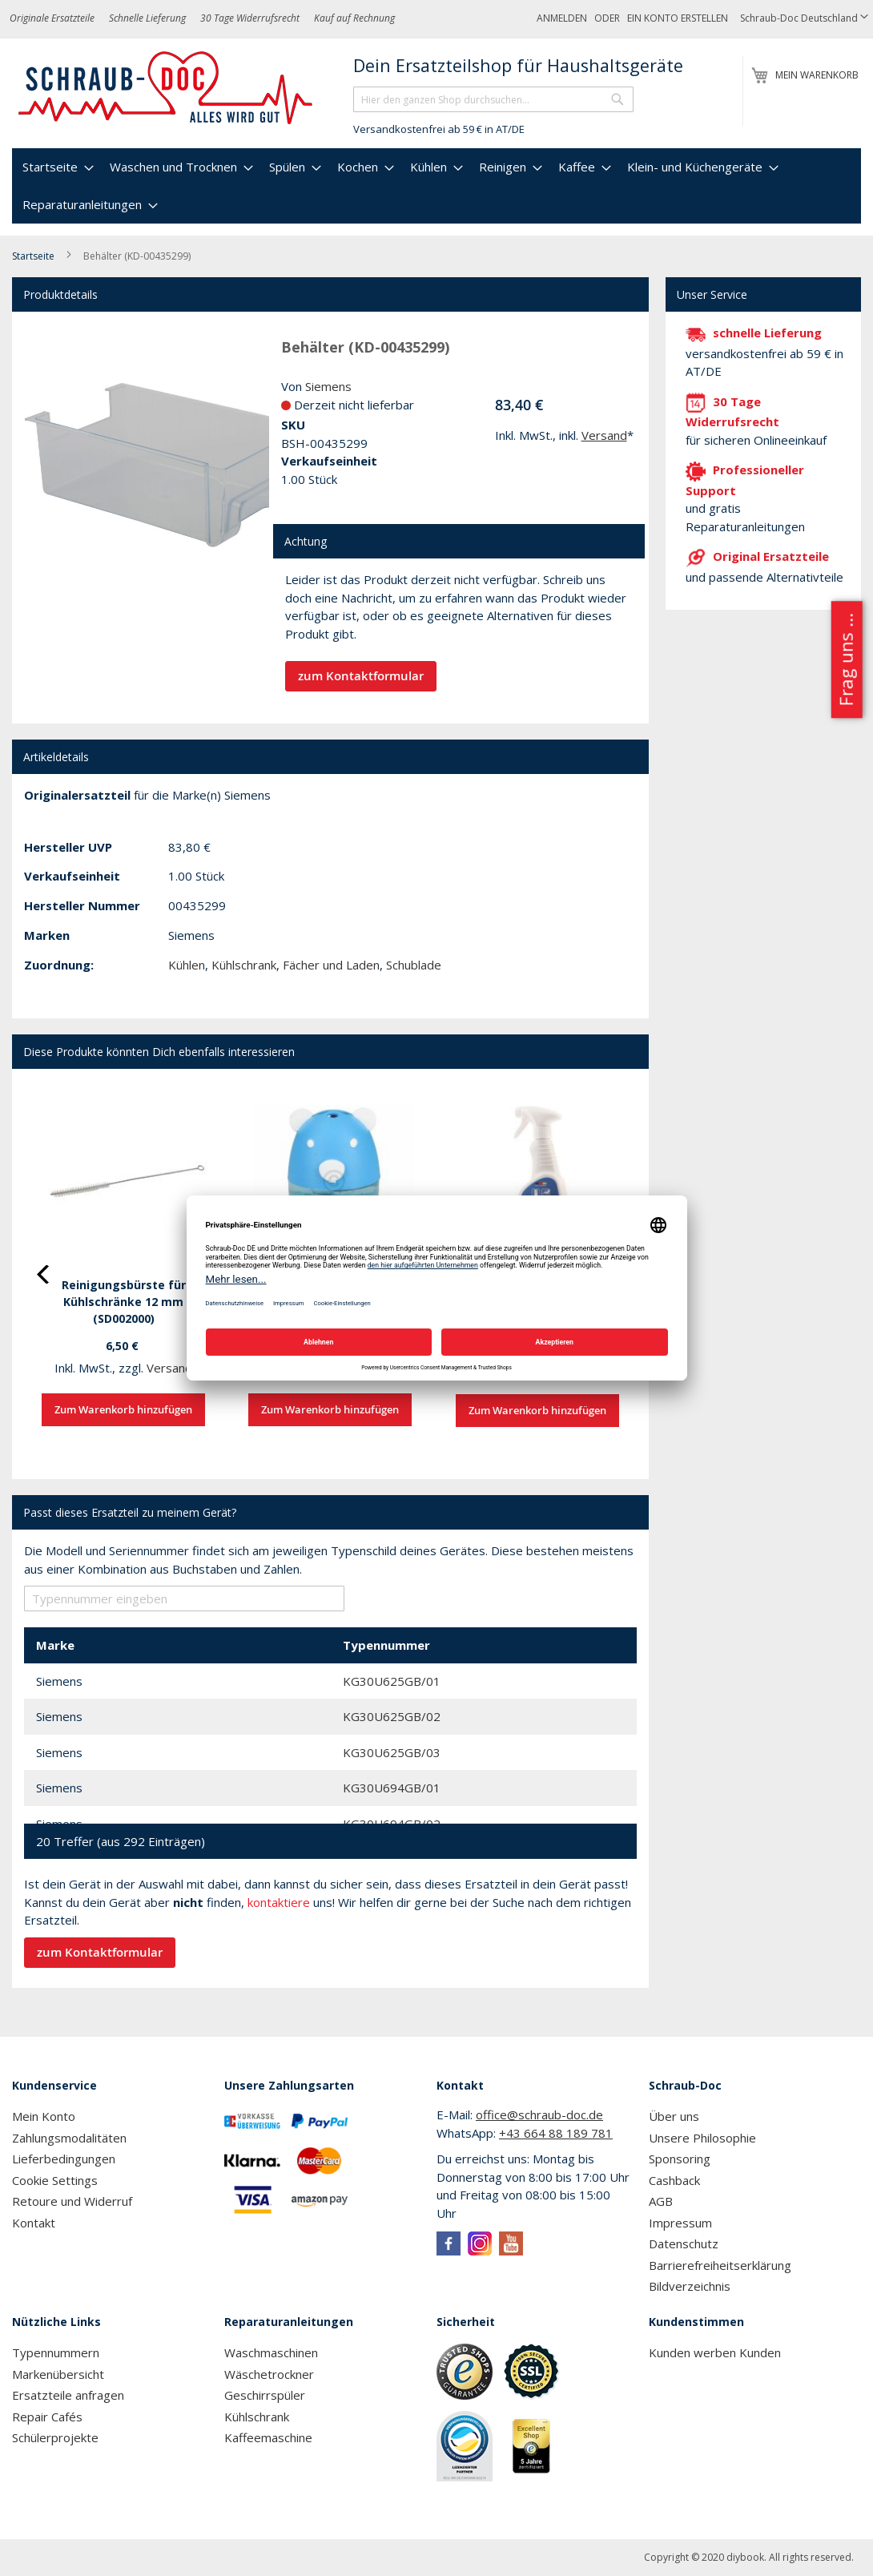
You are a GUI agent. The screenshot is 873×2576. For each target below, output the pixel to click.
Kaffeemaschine (268, 2437)
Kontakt (33, 2223)
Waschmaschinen (271, 2352)
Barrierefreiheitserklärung (720, 2265)
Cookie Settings (55, 2180)
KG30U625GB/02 (392, 1716)
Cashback (674, 2180)
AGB (661, 2201)
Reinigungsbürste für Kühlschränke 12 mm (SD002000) (124, 1301)
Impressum (680, 2223)
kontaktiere (278, 1902)
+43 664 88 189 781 (556, 2133)
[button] (804, 19)
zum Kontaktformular (361, 675)
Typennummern (55, 2352)
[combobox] (493, 99)
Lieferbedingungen (63, 2159)
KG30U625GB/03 (392, 1752)
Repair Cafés (47, 2417)
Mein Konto (43, 2116)
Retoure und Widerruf (72, 2201)
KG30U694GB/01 (392, 1788)
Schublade (413, 965)
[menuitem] (56, 167)
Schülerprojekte (55, 2437)
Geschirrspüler (264, 2395)
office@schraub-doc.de (539, 2114)
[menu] (436, 186)
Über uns (674, 2116)
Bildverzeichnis (689, 2286)
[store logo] (166, 88)
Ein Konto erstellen (677, 18)
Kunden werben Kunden (715, 2352)
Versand (604, 435)
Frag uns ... (845, 659)
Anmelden (562, 18)
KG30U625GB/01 (392, 1681)
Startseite (33, 256)
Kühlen (186, 965)
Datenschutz (683, 2243)
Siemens (328, 386)
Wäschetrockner (269, 2374)
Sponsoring (679, 2159)
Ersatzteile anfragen (68, 2395)
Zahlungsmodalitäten (69, 2138)
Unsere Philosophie (702, 2138)
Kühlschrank (243, 965)
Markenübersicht (58, 2374)
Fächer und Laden (331, 965)
